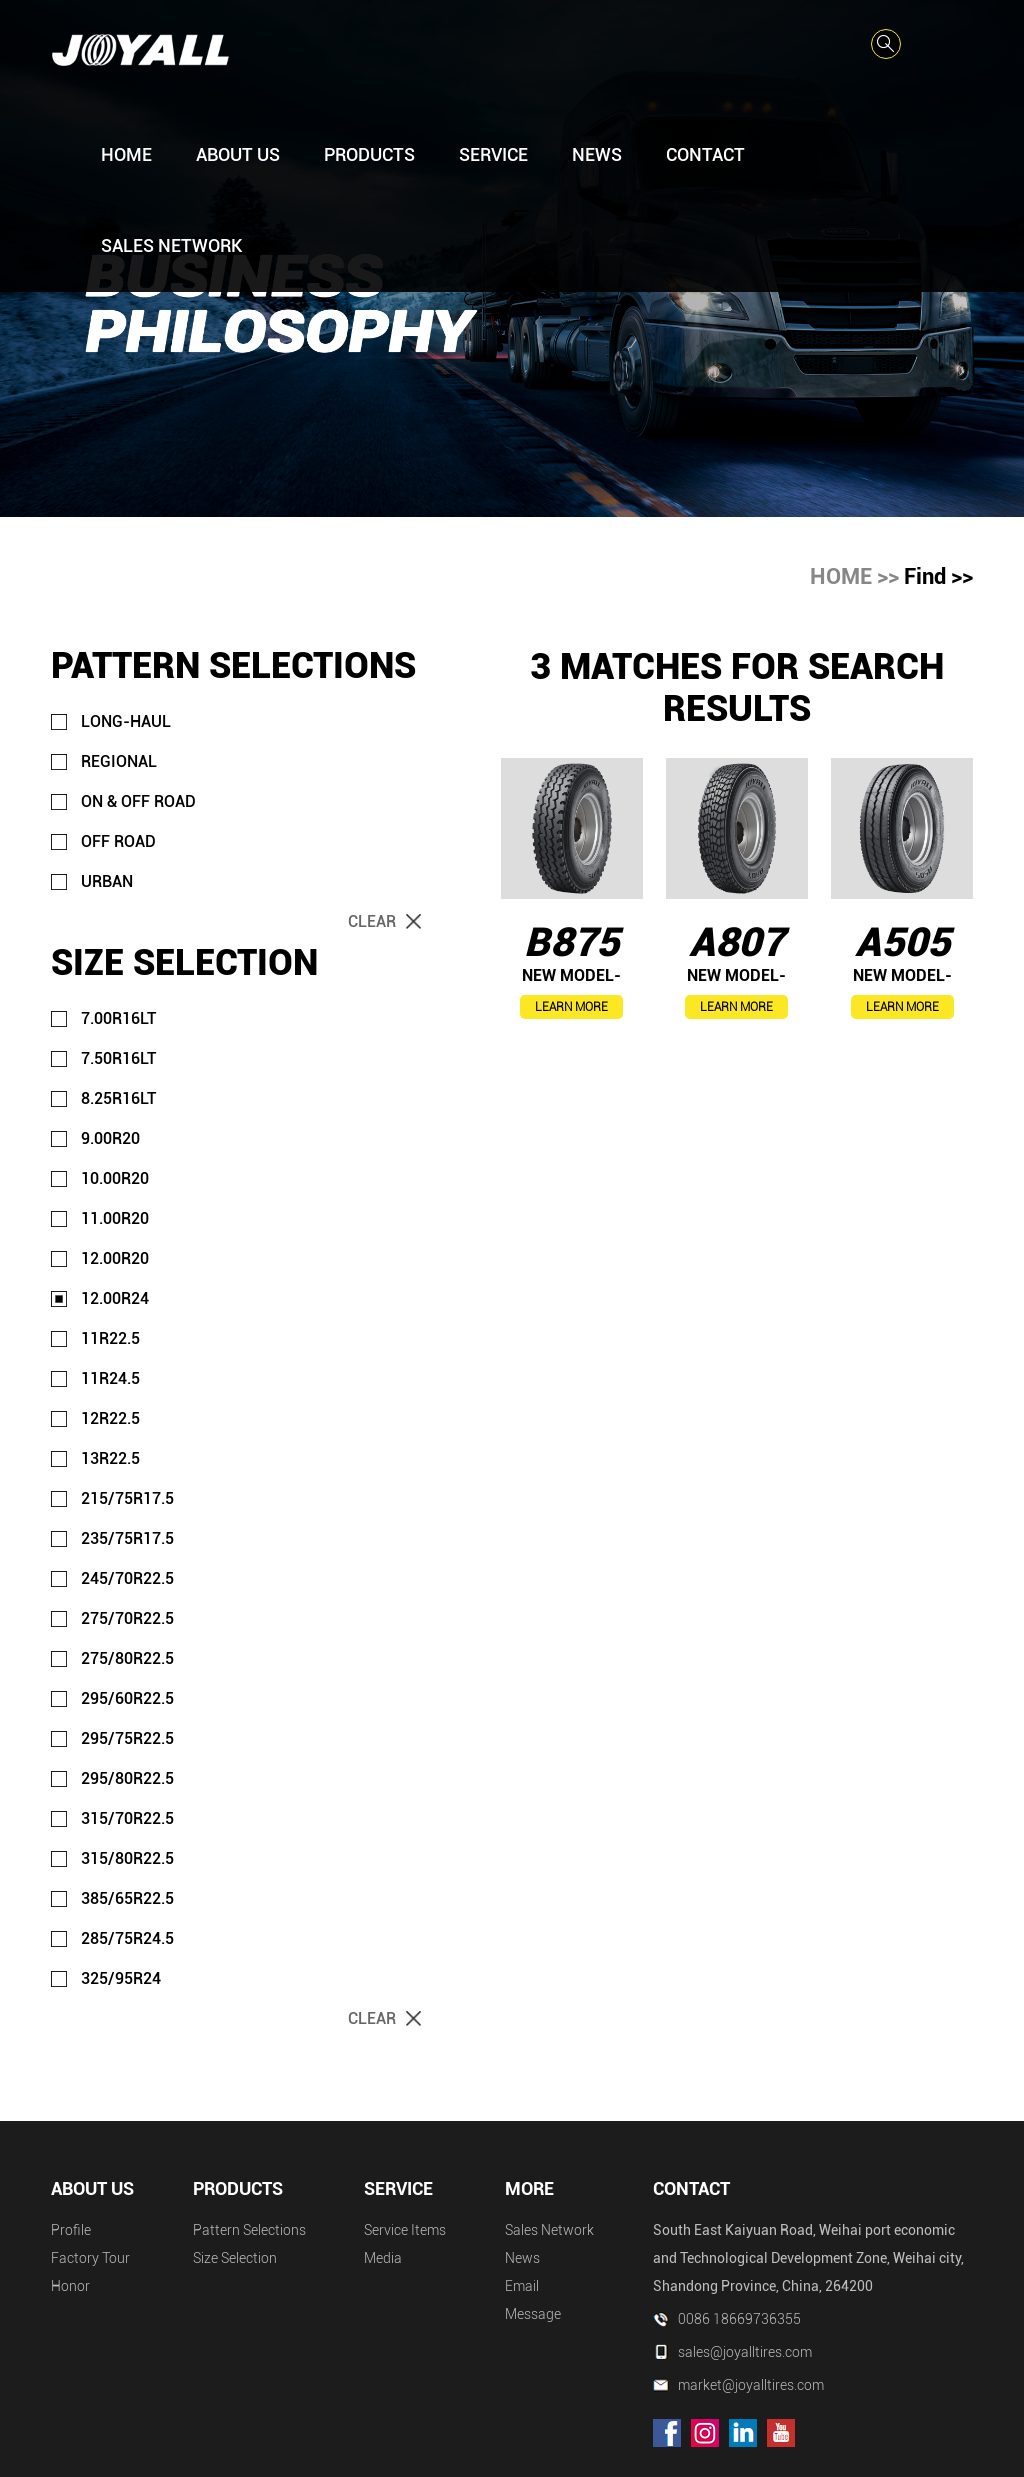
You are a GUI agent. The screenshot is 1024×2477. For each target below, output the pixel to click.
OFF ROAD (118, 841)
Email (522, 2286)
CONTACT (705, 154)
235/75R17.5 (127, 1538)
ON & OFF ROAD (138, 801)
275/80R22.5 (127, 1658)
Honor (70, 2286)
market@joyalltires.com (751, 2385)
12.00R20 (115, 1258)
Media (383, 2258)
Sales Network (549, 2230)
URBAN (107, 881)
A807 (736, 942)
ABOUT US (238, 154)
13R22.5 (110, 1458)
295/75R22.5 (127, 1738)
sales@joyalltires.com (745, 2352)
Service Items (405, 2230)
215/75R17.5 (127, 1498)
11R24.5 (110, 1378)
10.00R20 (115, 1178)
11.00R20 (115, 1218)
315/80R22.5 (127, 1858)
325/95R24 (121, 1978)
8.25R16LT (118, 1098)
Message (533, 2314)
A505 (902, 942)
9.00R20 (110, 1138)
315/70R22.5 (127, 1818)
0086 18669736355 (739, 2319)
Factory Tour (90, 2258)
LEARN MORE (571, 1007)
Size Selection (235, 2258)
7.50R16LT (118, 1058)
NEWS (597, 154)
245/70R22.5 (127, 1578)
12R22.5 (110, 1418)
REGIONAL (119, 761)
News (522, 2258)
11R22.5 (110, 1338)
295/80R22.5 (127, 1778)
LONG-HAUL (126, 721)
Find (925, 576)
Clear (372, 921)
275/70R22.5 (127, 1618)
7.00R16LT (118, 1018)
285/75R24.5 (127, 1938)
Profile (71, 2230)
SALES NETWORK (171, 245)
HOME (126, 154)
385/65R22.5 (127, 1898)
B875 (571, 942)
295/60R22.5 (127, 1698)
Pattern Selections (249, 2230)
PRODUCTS (369, 154)
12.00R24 (115, 1298)
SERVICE (493, 154)
